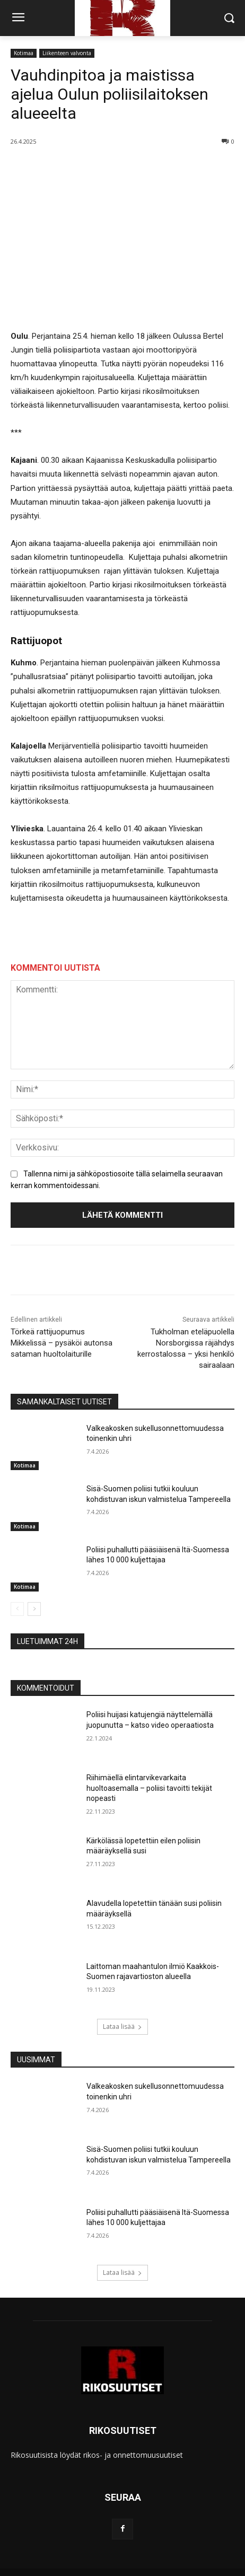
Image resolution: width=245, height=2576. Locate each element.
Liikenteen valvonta (66, 53)
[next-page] (34, 1609)
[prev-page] (17, 1609)
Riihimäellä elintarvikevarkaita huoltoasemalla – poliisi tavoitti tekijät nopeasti (149, 1787)
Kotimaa (24, 53)
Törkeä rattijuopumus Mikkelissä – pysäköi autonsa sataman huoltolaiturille (61, 1343)
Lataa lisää (122, 2026)
